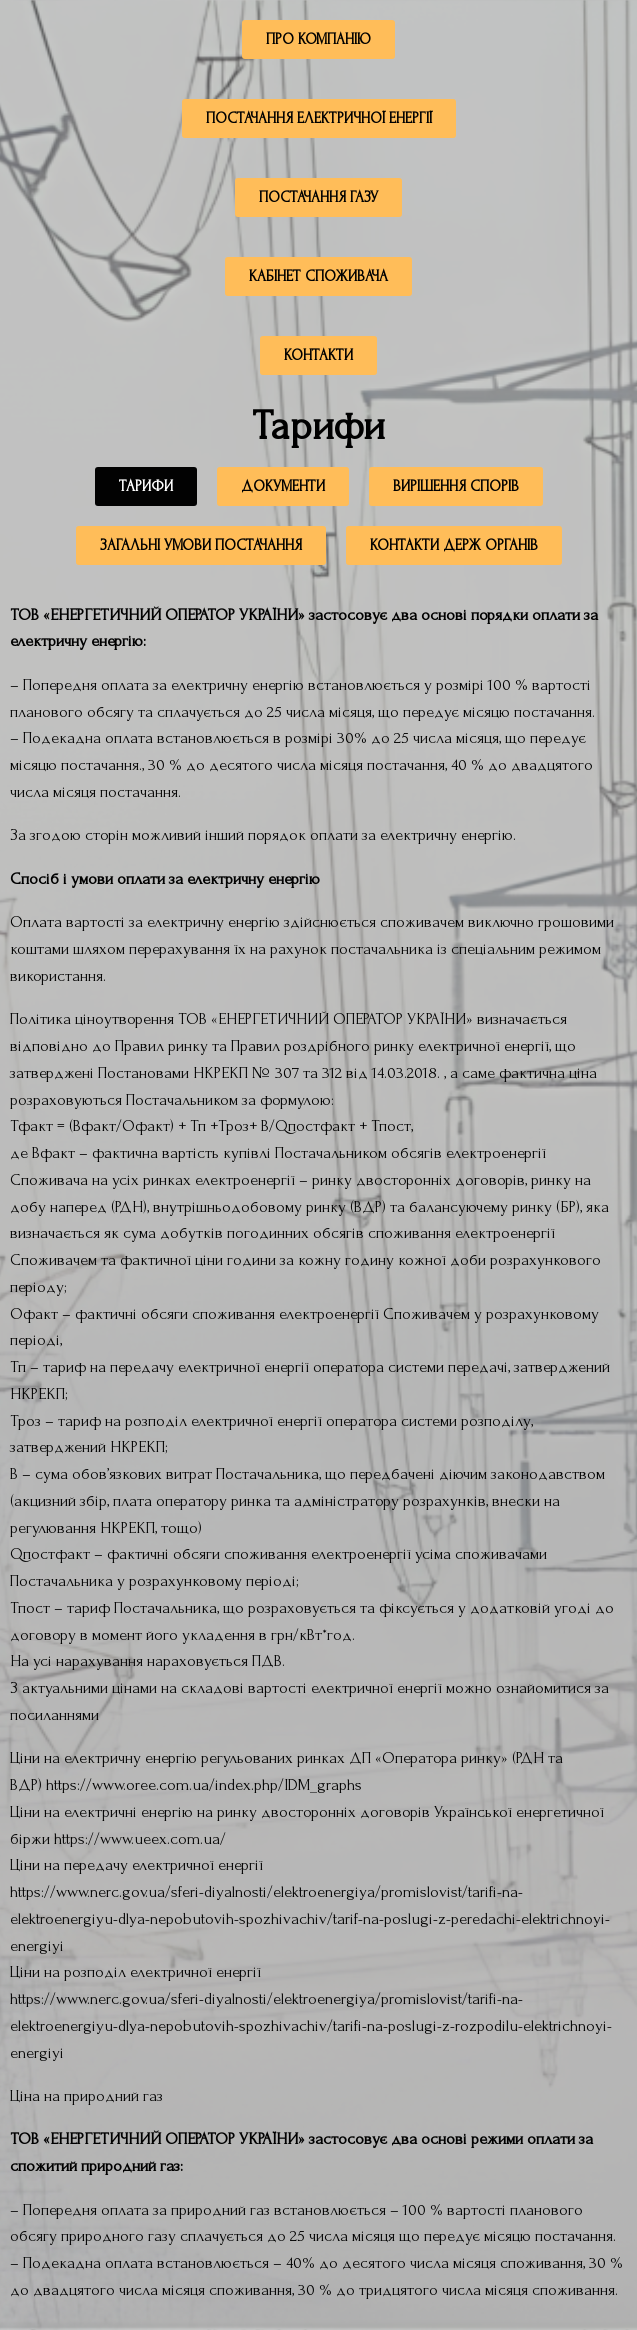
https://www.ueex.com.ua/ (140, 1839)
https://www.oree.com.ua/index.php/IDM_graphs (204, 1785)
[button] (146, 492)
